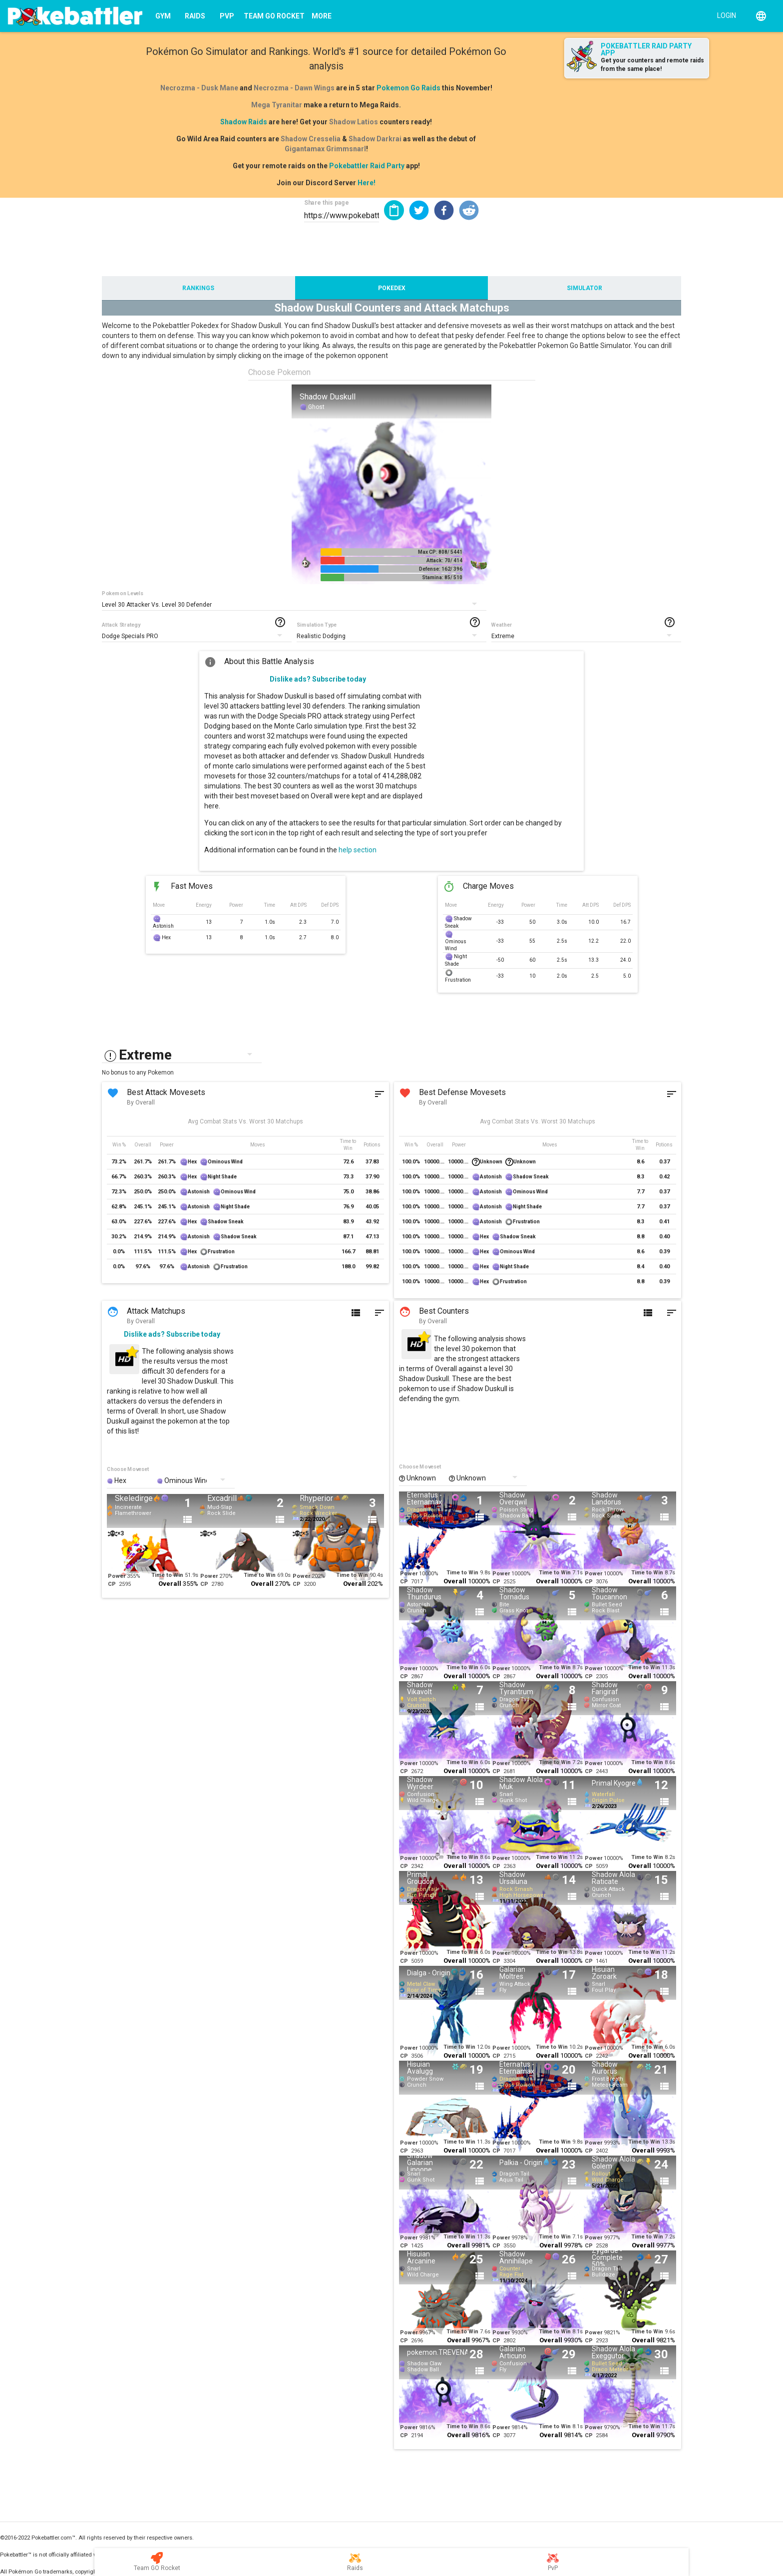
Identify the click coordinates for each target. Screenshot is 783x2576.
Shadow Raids (243, 122)
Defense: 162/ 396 (440, 569)
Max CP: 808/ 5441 (440, 552)
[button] (419, 210)
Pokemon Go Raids (408, 88)
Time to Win (167, 1575)
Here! (367, 183)
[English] (761, 16)
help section (358, 850)
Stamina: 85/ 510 (442, 577)
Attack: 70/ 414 (444, 560)
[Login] (724, 15)
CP (112, 1584)
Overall (169, 1583)
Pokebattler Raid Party (366, 166)
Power (116, 1576)
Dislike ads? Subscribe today (318, 679)
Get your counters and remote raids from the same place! (652, 64)
